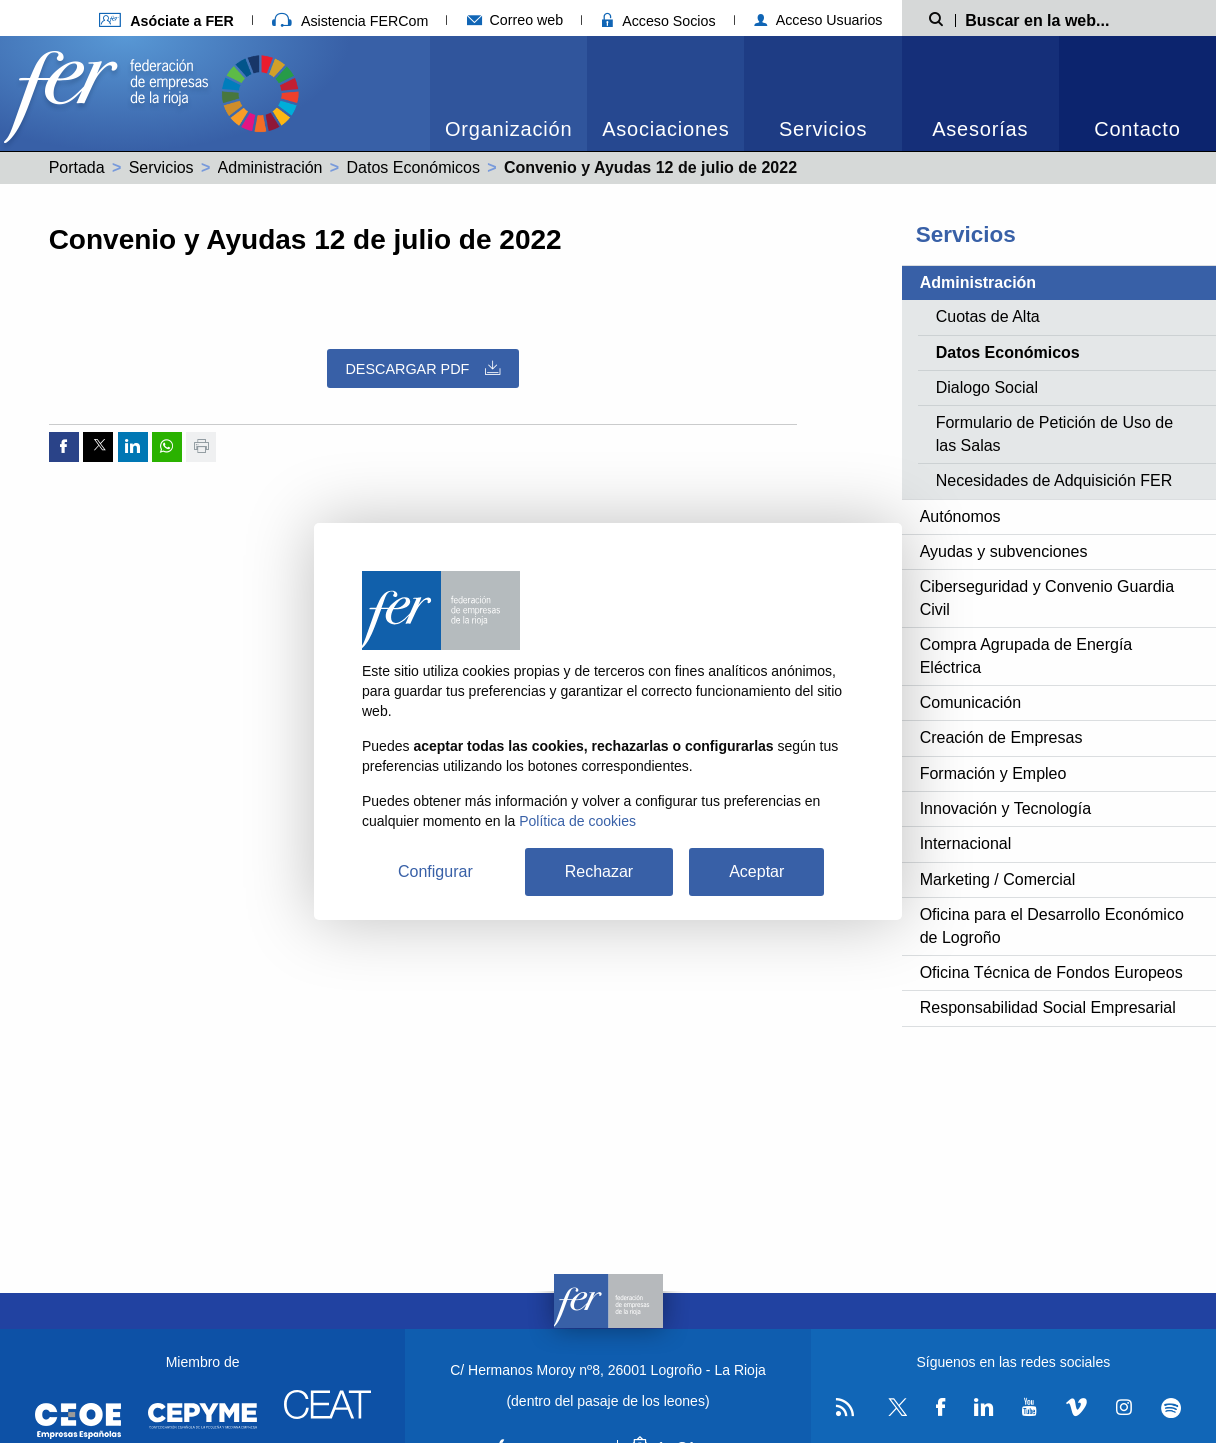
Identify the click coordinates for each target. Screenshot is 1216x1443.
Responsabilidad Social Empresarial (1048, 1007)
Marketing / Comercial (998, 879)
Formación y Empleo (993, 773)
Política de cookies (577, 821)
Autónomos (960, 516)
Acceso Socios (659, 21)
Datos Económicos (413, 167)
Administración (270, 167)
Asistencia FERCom (350, 21)
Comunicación (970, 702)
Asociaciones (665, 129)
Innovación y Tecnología (1005, 808)
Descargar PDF (422, 368)
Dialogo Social (987, 387)
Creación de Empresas (1001, 737)
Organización (508, 129)
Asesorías (980, 129)
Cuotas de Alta (988, 316)
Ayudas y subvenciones (1004, 551)
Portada (77, 167)
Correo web (515, 20)
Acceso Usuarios (818, 20)
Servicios (823, 129)
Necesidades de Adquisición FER (1054, 480)
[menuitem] (508, 93)
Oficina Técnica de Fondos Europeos (1051, 972)
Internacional (966, 843)
